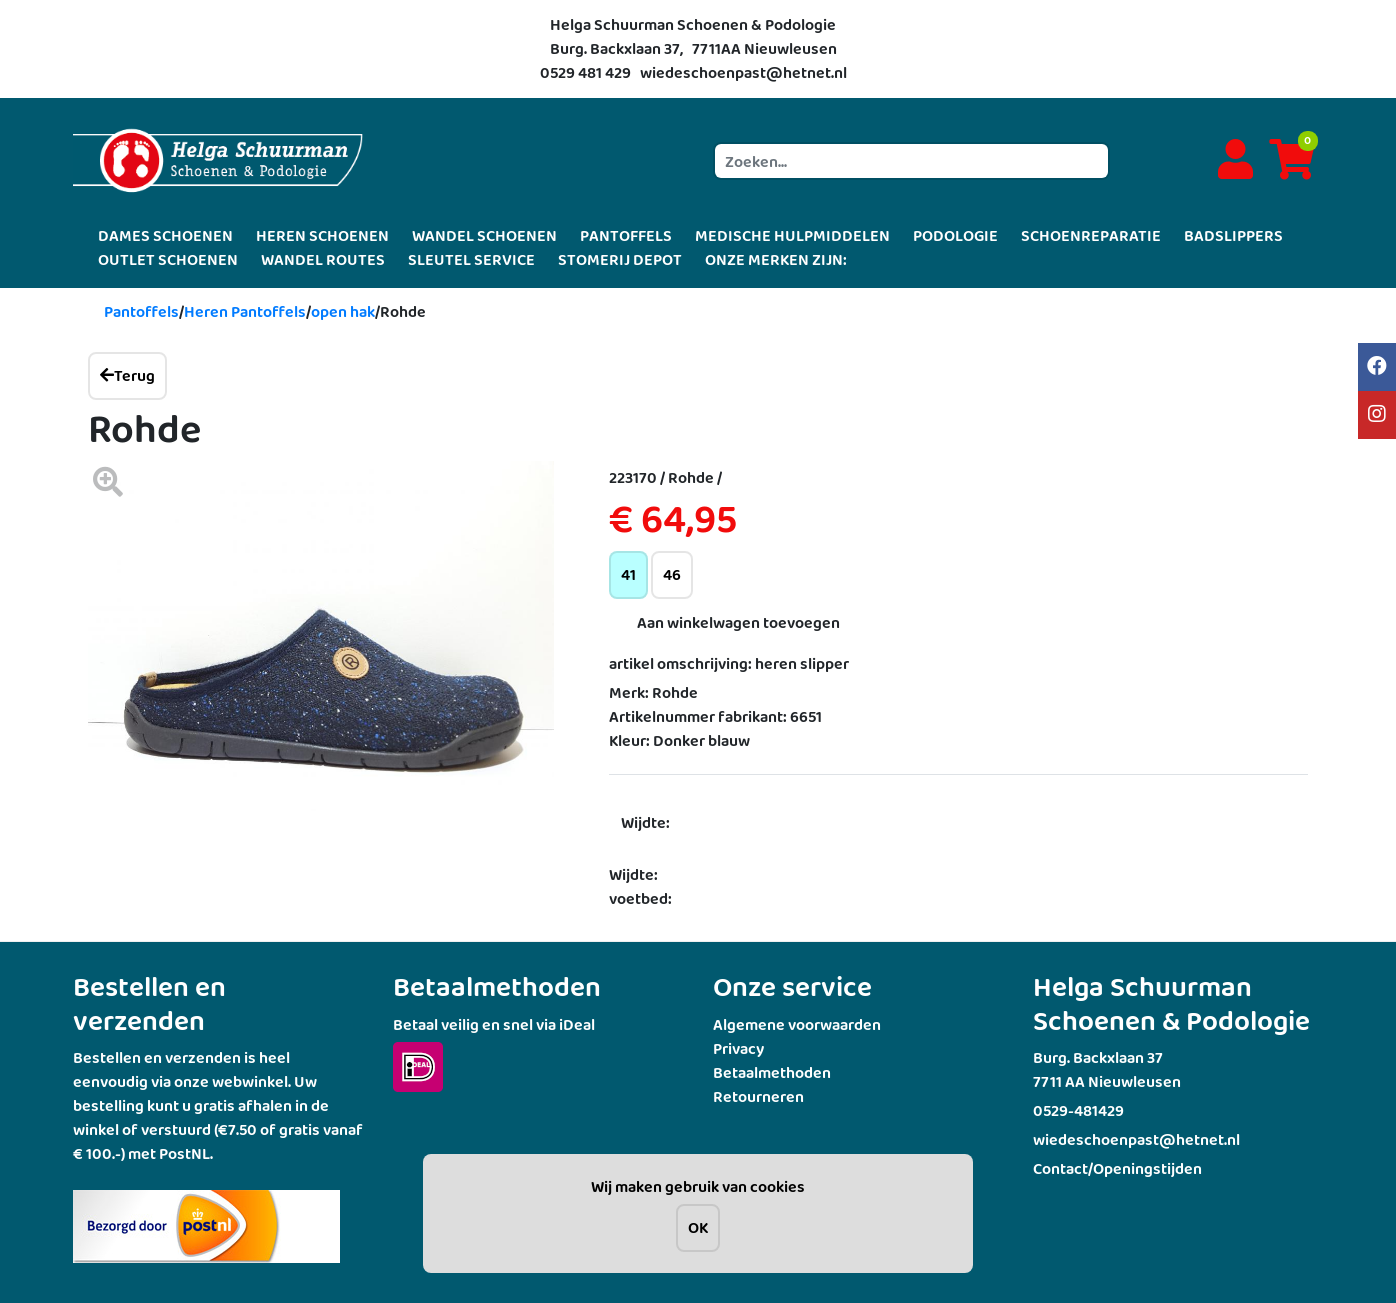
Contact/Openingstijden (1117, 1168)
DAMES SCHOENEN (165, 235)
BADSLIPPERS (1233, 235)
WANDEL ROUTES (323, 259)
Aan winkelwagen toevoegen (738, 622)
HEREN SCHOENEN (322, 235)
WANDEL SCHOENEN (484, 235)
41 (628, 574)
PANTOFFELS (626, 235)
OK (698, 1227)
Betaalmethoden (772, 1072)
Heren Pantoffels (245, 311)
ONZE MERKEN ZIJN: (776, 259)
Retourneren (758, 1096)
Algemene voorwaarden (797, 1024)
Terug (127, 375)
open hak (343, 311)
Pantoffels (141, 311)
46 (672, 574)
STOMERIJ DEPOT (620, 259)
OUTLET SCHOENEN (168, 259)
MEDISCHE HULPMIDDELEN (792, 235)
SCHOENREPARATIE (1091, 235)
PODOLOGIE (955, 235)
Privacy (738, 1048)
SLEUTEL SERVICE (471, 259)
